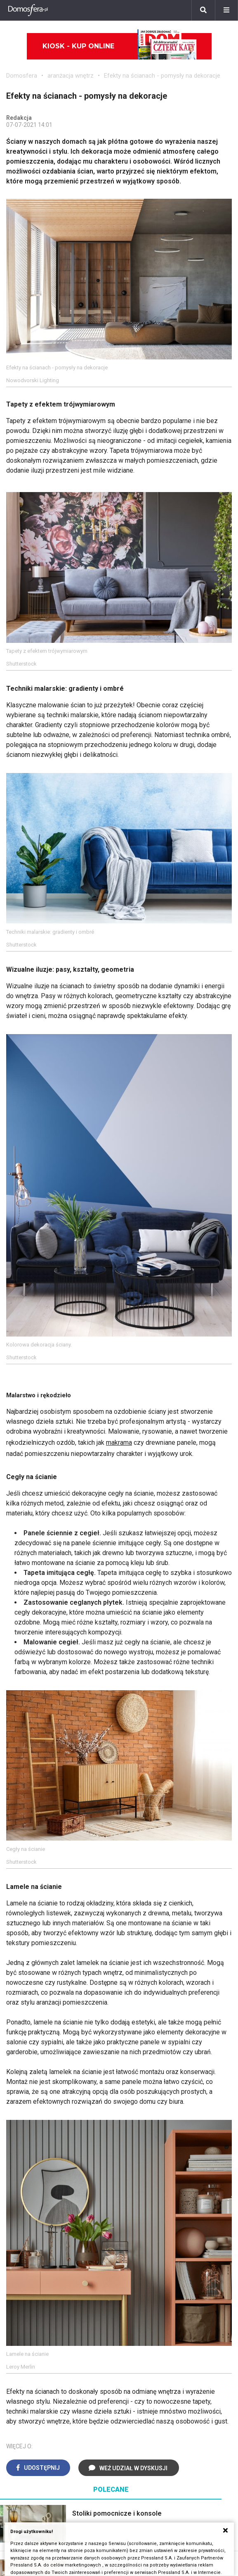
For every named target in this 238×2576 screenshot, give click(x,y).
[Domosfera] (28, 10)
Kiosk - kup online (119, 46)
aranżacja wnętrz (70, 75)
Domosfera (21, 75)
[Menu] (226, 10)
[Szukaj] (203, 10)
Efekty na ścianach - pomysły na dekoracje (162, 75)
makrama (119, 1442)
